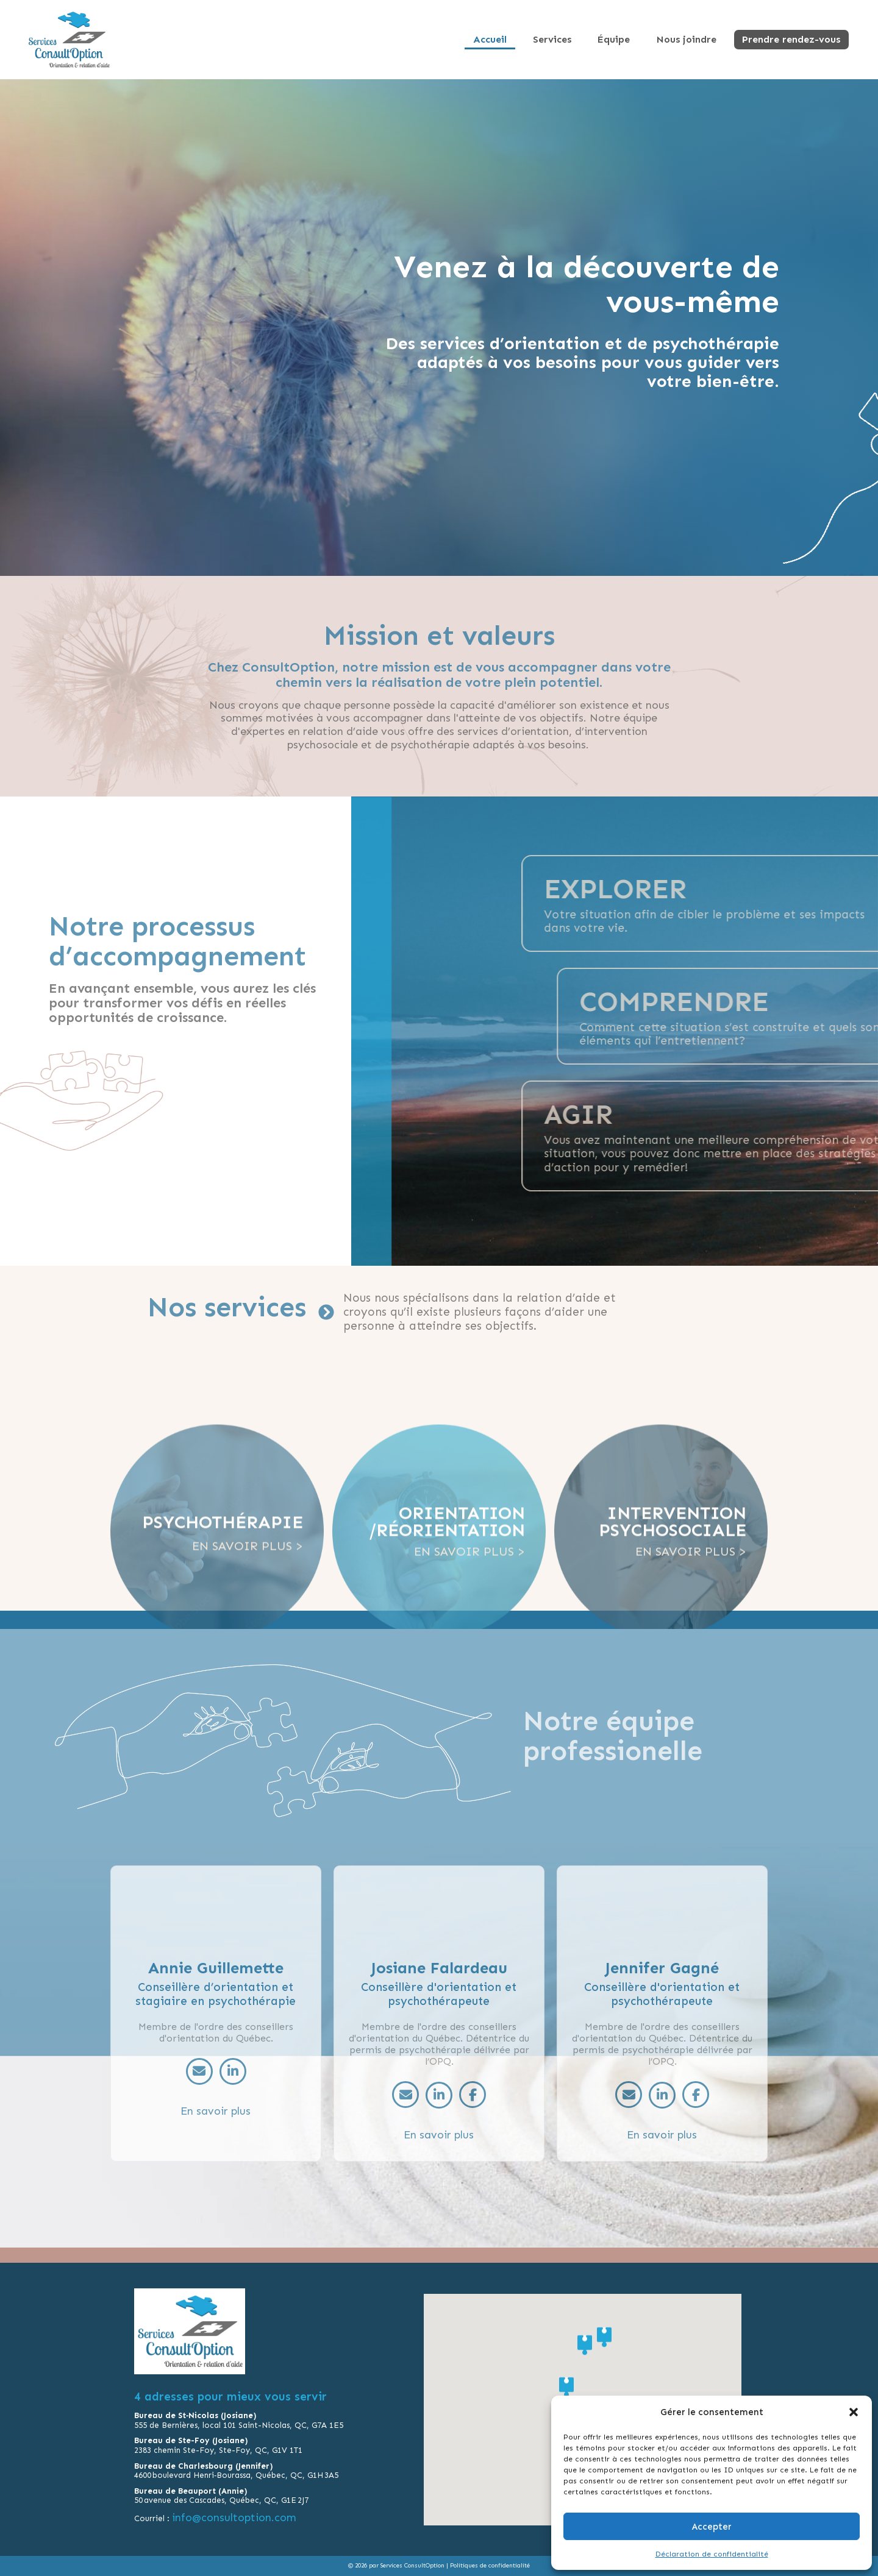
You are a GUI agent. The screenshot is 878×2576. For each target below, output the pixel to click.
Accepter (712, 2526)
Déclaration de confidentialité (711, 2554)
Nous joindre (693, 39)
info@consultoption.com (235, 2517)
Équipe (625, 39)
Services (568, 39)
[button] (854, 2412)
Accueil (510, 39)
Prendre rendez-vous (793, 39)
